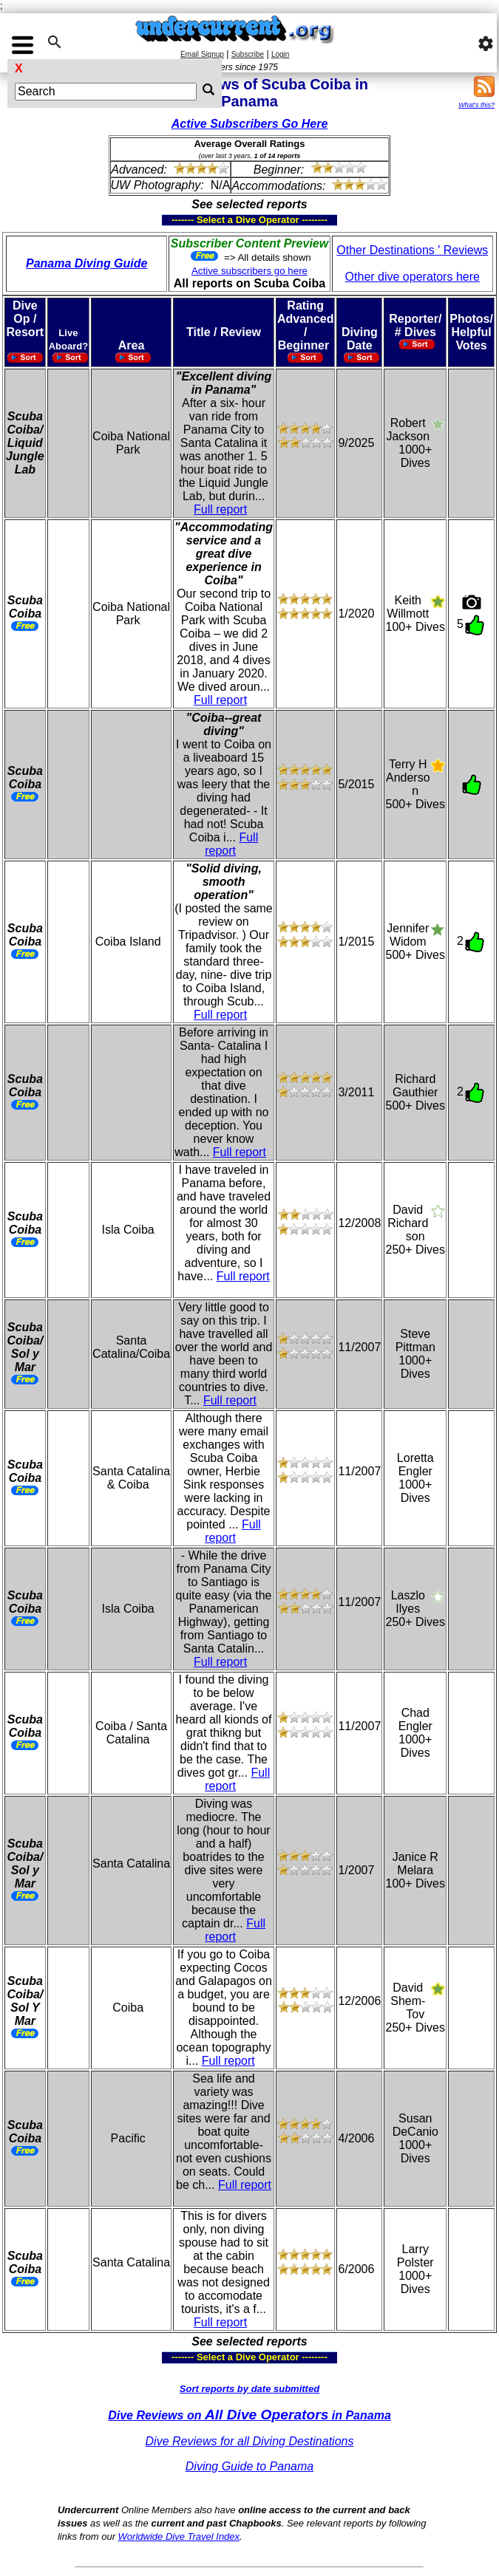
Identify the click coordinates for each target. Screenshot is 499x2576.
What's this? (476, 105)
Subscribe (247, 54)
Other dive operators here (412, 276)
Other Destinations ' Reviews (412, 250)
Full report (220, 509)
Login (280, 54)
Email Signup (202, 54)
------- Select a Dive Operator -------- (177, 220)
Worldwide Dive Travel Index (179, 2536)
